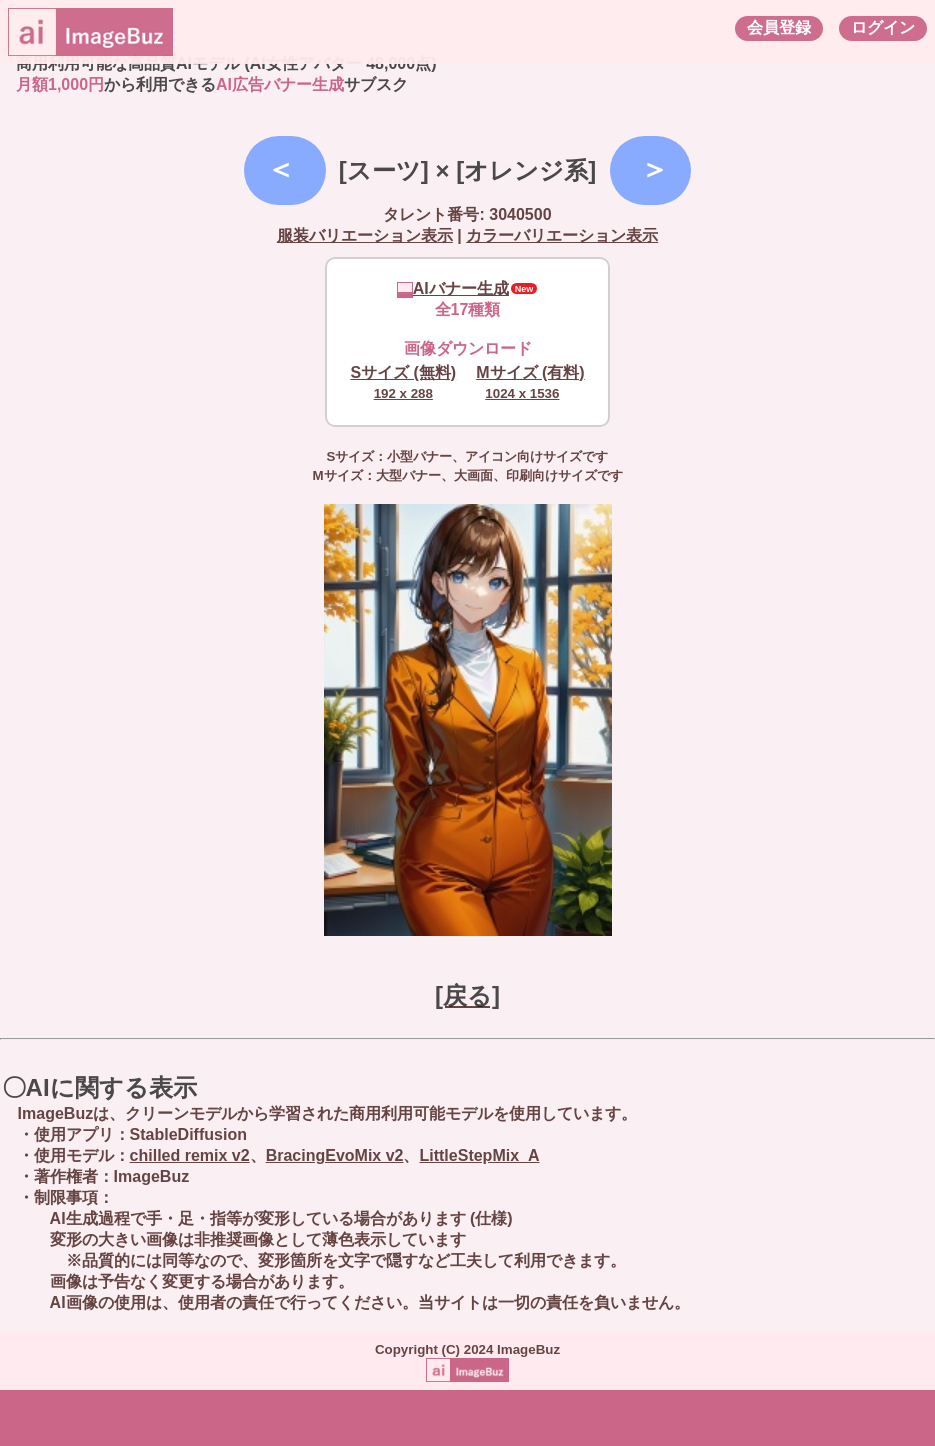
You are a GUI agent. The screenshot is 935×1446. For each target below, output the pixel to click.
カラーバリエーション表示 (562, 235)
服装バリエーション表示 (365, 235)
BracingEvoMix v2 (335, 1155)
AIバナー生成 (453, 288)
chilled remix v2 (190, 1155)
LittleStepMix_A (479, 1155)
